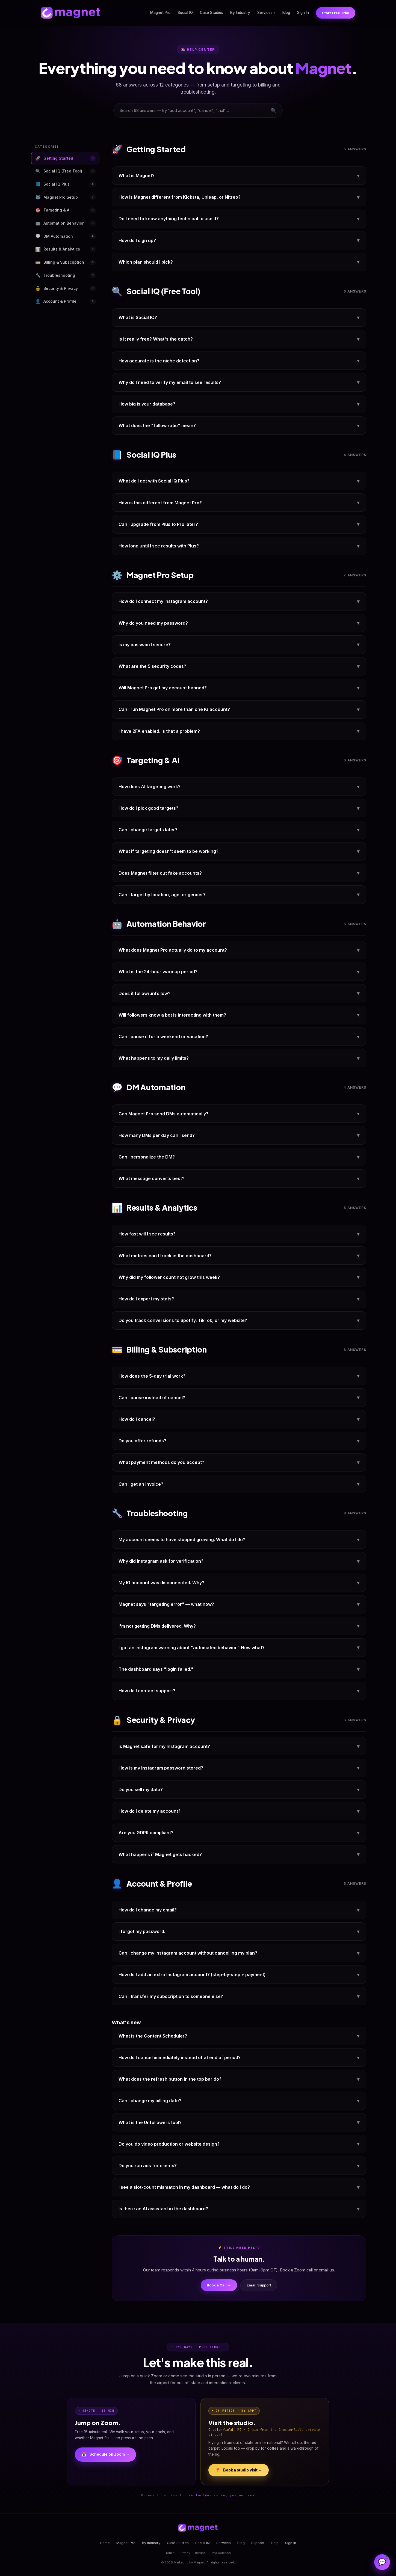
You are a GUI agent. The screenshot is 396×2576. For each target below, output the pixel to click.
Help (275, 2543)
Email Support (259, 2285)
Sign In (303, 12)
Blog (286, 12)
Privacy (184, 2553)
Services (266, 12)
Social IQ (185, 12)
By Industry (240, 12)
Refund (200, 2553)
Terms (170, 2553)
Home (105, 2543)
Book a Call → (219, 2285)
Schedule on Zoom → (105, 2454)
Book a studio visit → (238, 2470)
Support (257, 2543)
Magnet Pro (160, 12)
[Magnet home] (71, 13)
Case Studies (211, 12)
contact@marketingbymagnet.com (222, 2495)
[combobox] (198, 110)
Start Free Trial (335, 13)
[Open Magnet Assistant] (382, 2562)
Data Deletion (221, 2553)
